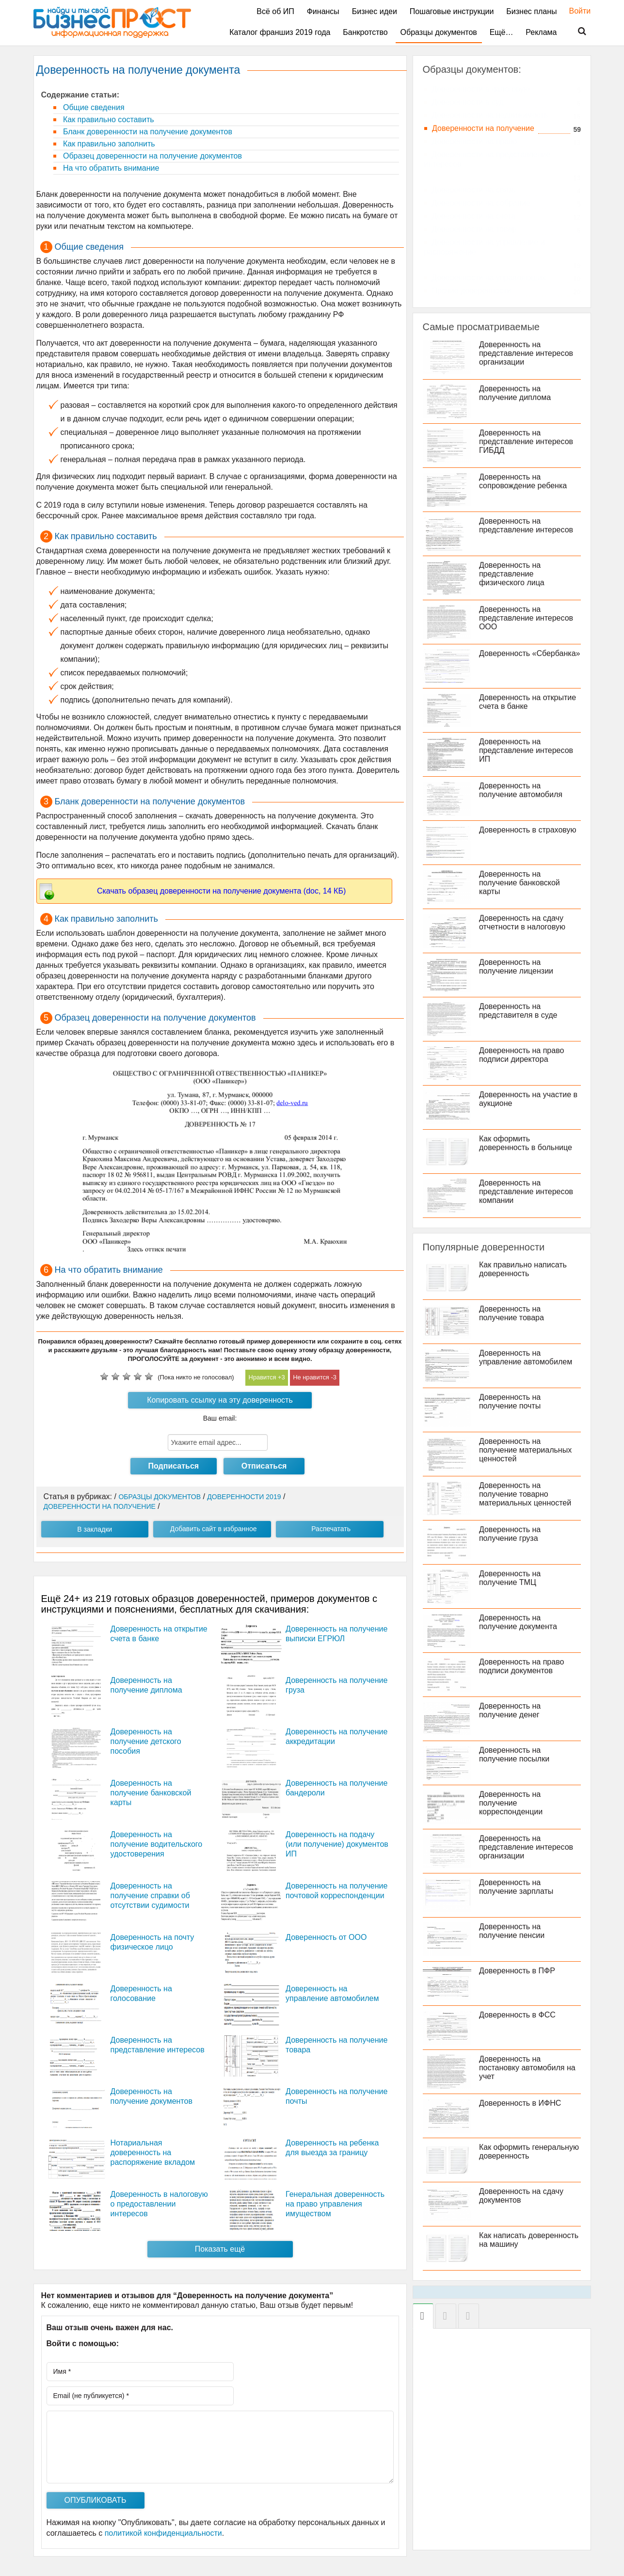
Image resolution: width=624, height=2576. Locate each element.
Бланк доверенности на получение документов (146, 132)
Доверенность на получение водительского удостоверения (157, 1844)
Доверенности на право (474, 141)
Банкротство (365, 32)
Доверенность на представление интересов (528, 525)
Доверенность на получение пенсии (513, 1930)
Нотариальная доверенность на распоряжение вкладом (153, 2152)
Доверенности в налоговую (481, 89)
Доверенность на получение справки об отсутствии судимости (150, 1895)
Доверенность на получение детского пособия (146, 1741)
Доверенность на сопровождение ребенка (525, 481)
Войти (575, 11)
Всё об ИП (275, 11)
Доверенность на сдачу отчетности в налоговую (524, 922)
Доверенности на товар (474, 229)
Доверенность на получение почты (512, 1401)
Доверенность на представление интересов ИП (528, 750)
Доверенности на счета (474, 216)
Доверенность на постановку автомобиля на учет (529, 2067)
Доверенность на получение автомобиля (522, 790)
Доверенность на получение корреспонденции (512, 1803)
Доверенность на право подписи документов (523, 1666)
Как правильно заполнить (108, 144)
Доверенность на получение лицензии (518, 966)
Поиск (576, 31)
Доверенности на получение (483, 128)
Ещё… (501, 32)
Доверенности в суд (468, 102)
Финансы (323, 11)
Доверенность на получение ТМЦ (512, 1577)
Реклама (541, 32)
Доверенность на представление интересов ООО (528, 618)
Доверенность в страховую (529, 830)
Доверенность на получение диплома (517, 392)
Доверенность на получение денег (512, 1710)
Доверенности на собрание (481, 203)
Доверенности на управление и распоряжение (484, 247)
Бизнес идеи (374, 11)
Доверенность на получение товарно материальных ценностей (527, 1494)
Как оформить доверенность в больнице (527, 1143)
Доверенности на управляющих (489, 277)
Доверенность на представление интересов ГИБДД (528, 441)
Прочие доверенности (472, 291)
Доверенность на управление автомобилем (527, 1357)
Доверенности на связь (474, 190)
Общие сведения (93, 107)
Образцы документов (438, 32)
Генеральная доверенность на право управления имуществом (335, 2204)
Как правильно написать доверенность (525, 1269)
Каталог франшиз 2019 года (279, 32)
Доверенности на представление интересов (487, 159)
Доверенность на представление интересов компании (528, 1191)
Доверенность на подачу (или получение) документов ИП (337, 1844)
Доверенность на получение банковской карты (151, 1793)
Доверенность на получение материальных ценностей (527, 1450)
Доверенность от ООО (326, 1937)
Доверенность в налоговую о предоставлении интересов (159, 2204)
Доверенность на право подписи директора (523, 1054)
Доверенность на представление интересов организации (528, 353)
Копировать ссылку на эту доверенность (219, 1400)
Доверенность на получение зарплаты (518, 1886)
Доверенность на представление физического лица (513, 574)
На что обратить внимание (110, 168)
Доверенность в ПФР (519, 1971)
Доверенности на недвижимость (490, 115)
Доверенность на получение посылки (516, 1754)
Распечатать (331, 1529)
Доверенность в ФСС (519, 2015)
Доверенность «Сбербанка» (506, 657)
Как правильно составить (107, 119)
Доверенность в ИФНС (522, 2103)
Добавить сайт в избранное (213, 1529)
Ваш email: (220, 1418)
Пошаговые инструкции (452, 11)
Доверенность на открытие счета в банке (529, 701)
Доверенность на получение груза (512, 1533)
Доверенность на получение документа (520, 1622)
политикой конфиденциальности (163, 2533)
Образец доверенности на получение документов (151, 156)
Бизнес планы (531, 11)
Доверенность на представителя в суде (520, 1010)
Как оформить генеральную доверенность (531, 2151)
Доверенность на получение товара (513, 1313)
